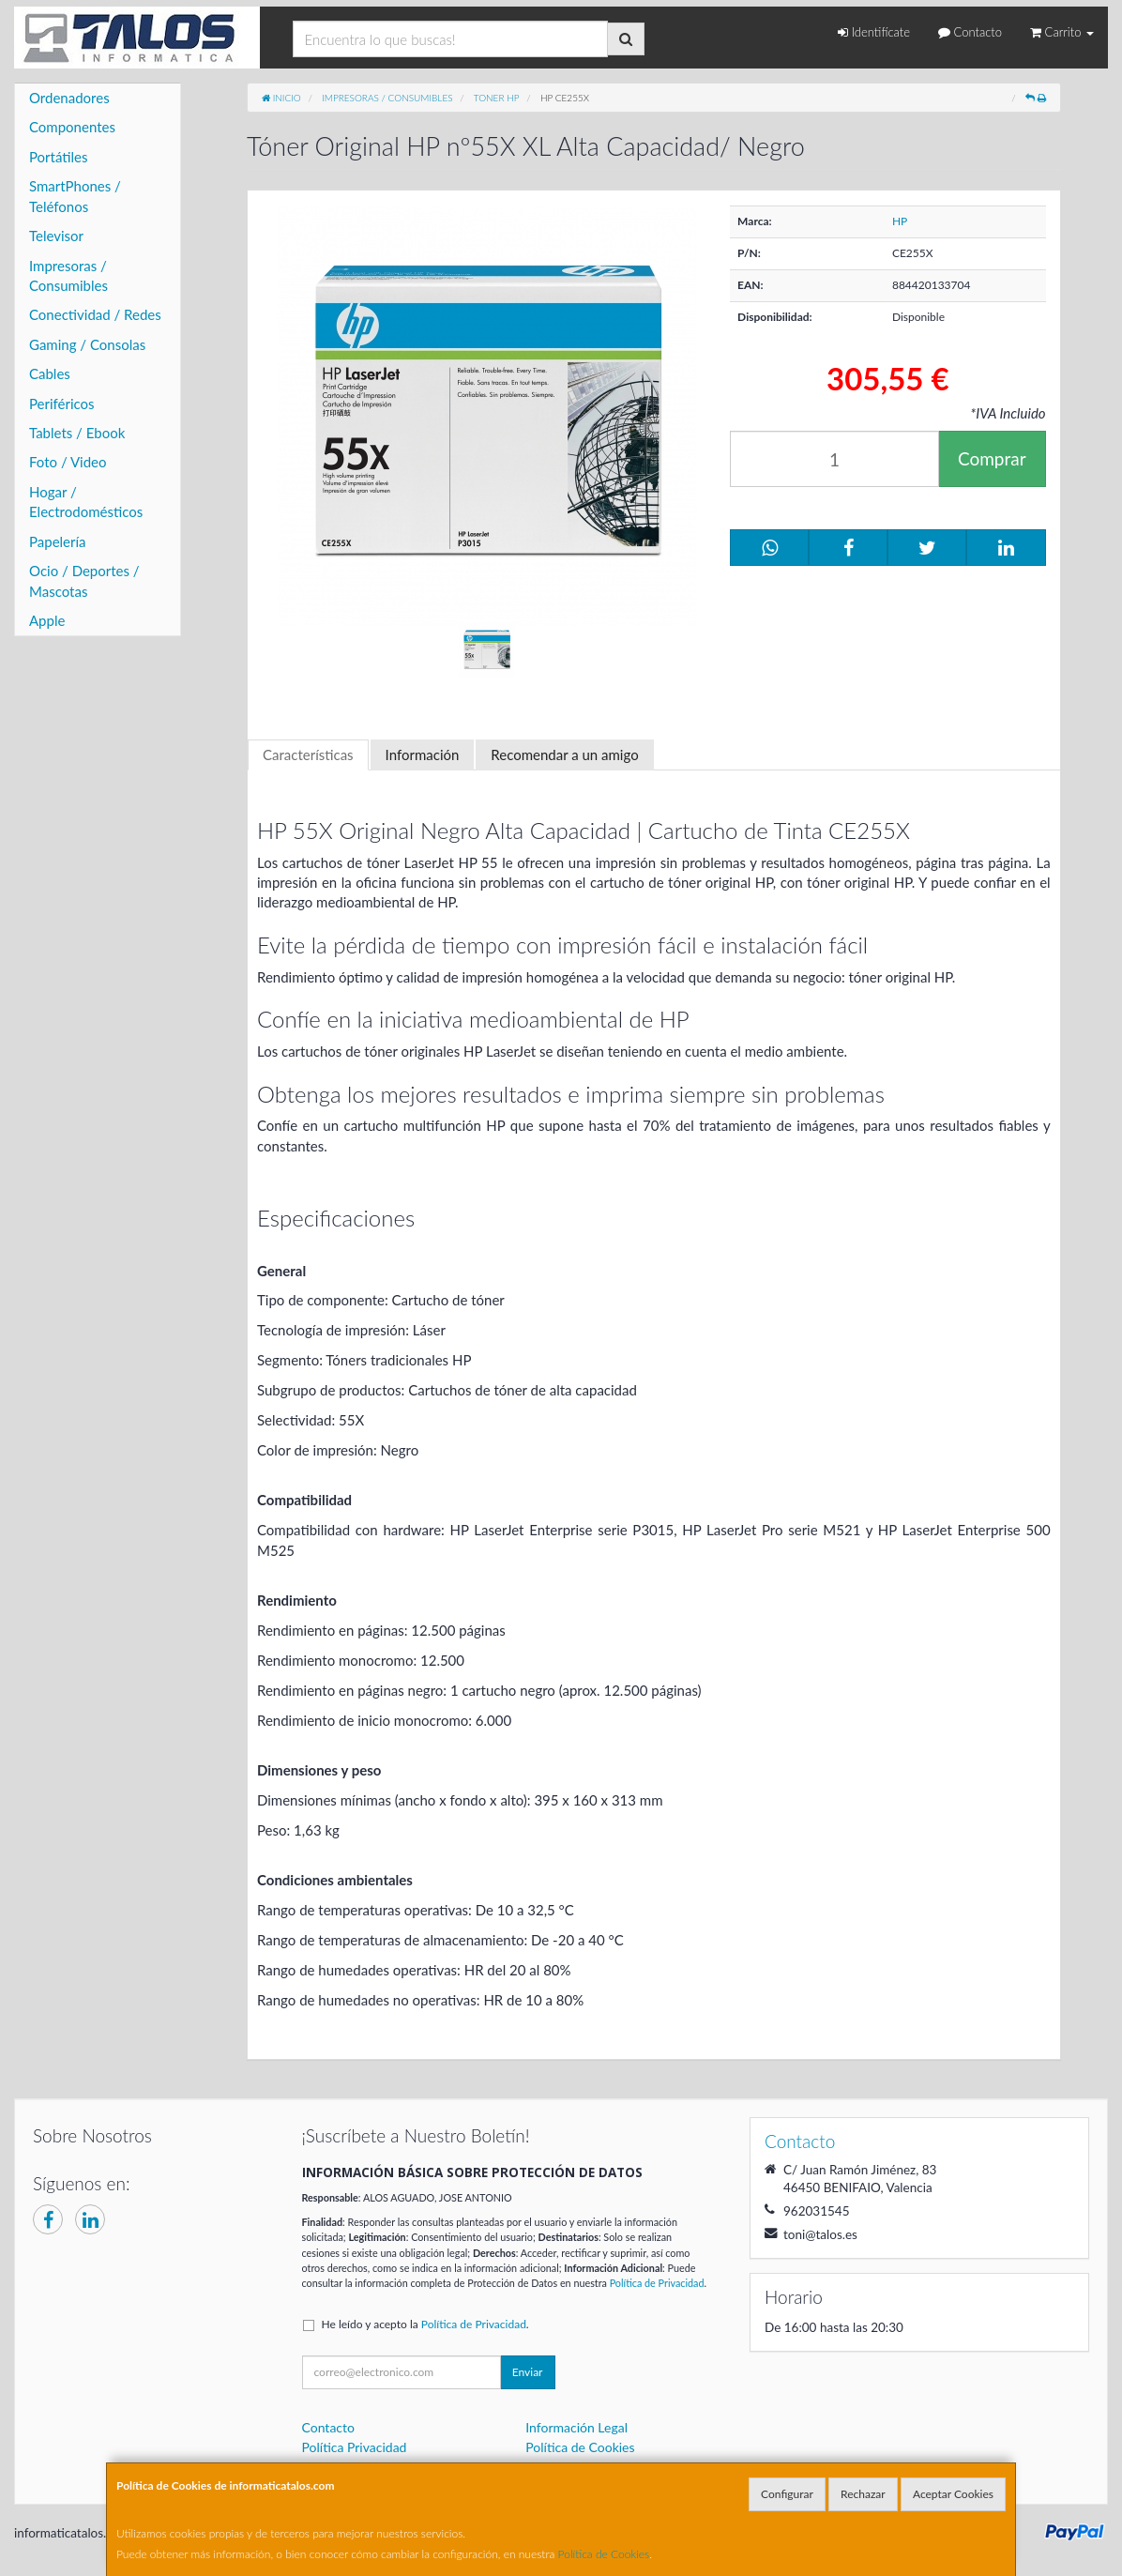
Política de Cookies (604, 2554)
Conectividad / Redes (95, 314)
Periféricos (62, 403)
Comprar (992, 458)
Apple (47, 620)
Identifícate (874, 31)
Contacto (970, 31)
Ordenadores (69, 97)
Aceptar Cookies (953, 2494)
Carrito (1062, 31)
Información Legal (576, 2427)
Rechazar (863, 2494)
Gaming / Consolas (87, 344)
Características (308, 754)
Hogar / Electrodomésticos (86, 501)
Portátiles (58, 156)
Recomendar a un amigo (564, 754)
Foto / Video (68, 461)
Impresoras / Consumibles (68, 275)
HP (899, 221)
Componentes (72, 126)
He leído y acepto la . (425, 2324)
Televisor (56, 235)
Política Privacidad (354, 2447)
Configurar (787, 2494)
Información (423, 754)
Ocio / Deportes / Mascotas (84, 580)
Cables (49, 373)
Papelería (57, 541)
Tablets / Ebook (77, 432)
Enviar (527, 2372)
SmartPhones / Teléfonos (75, 195)
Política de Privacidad (657, 2283)
